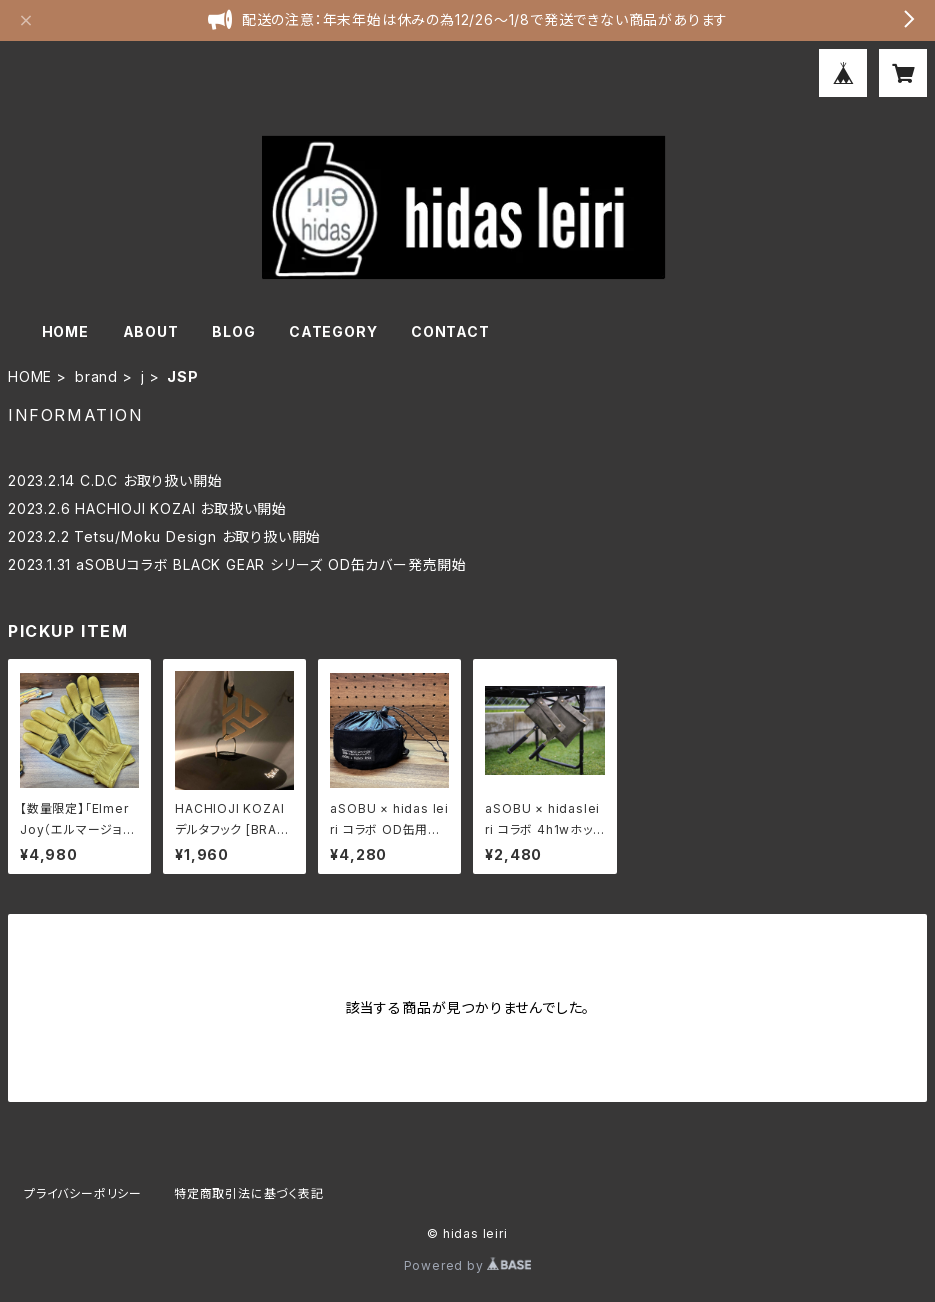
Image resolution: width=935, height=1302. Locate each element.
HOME (65, 331)
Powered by (468, 1265)
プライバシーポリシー (83, 1193)
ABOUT (151, 331)
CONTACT (450, 331)
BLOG (233, 331)
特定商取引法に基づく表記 (249, 1193)
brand (96, 376)
